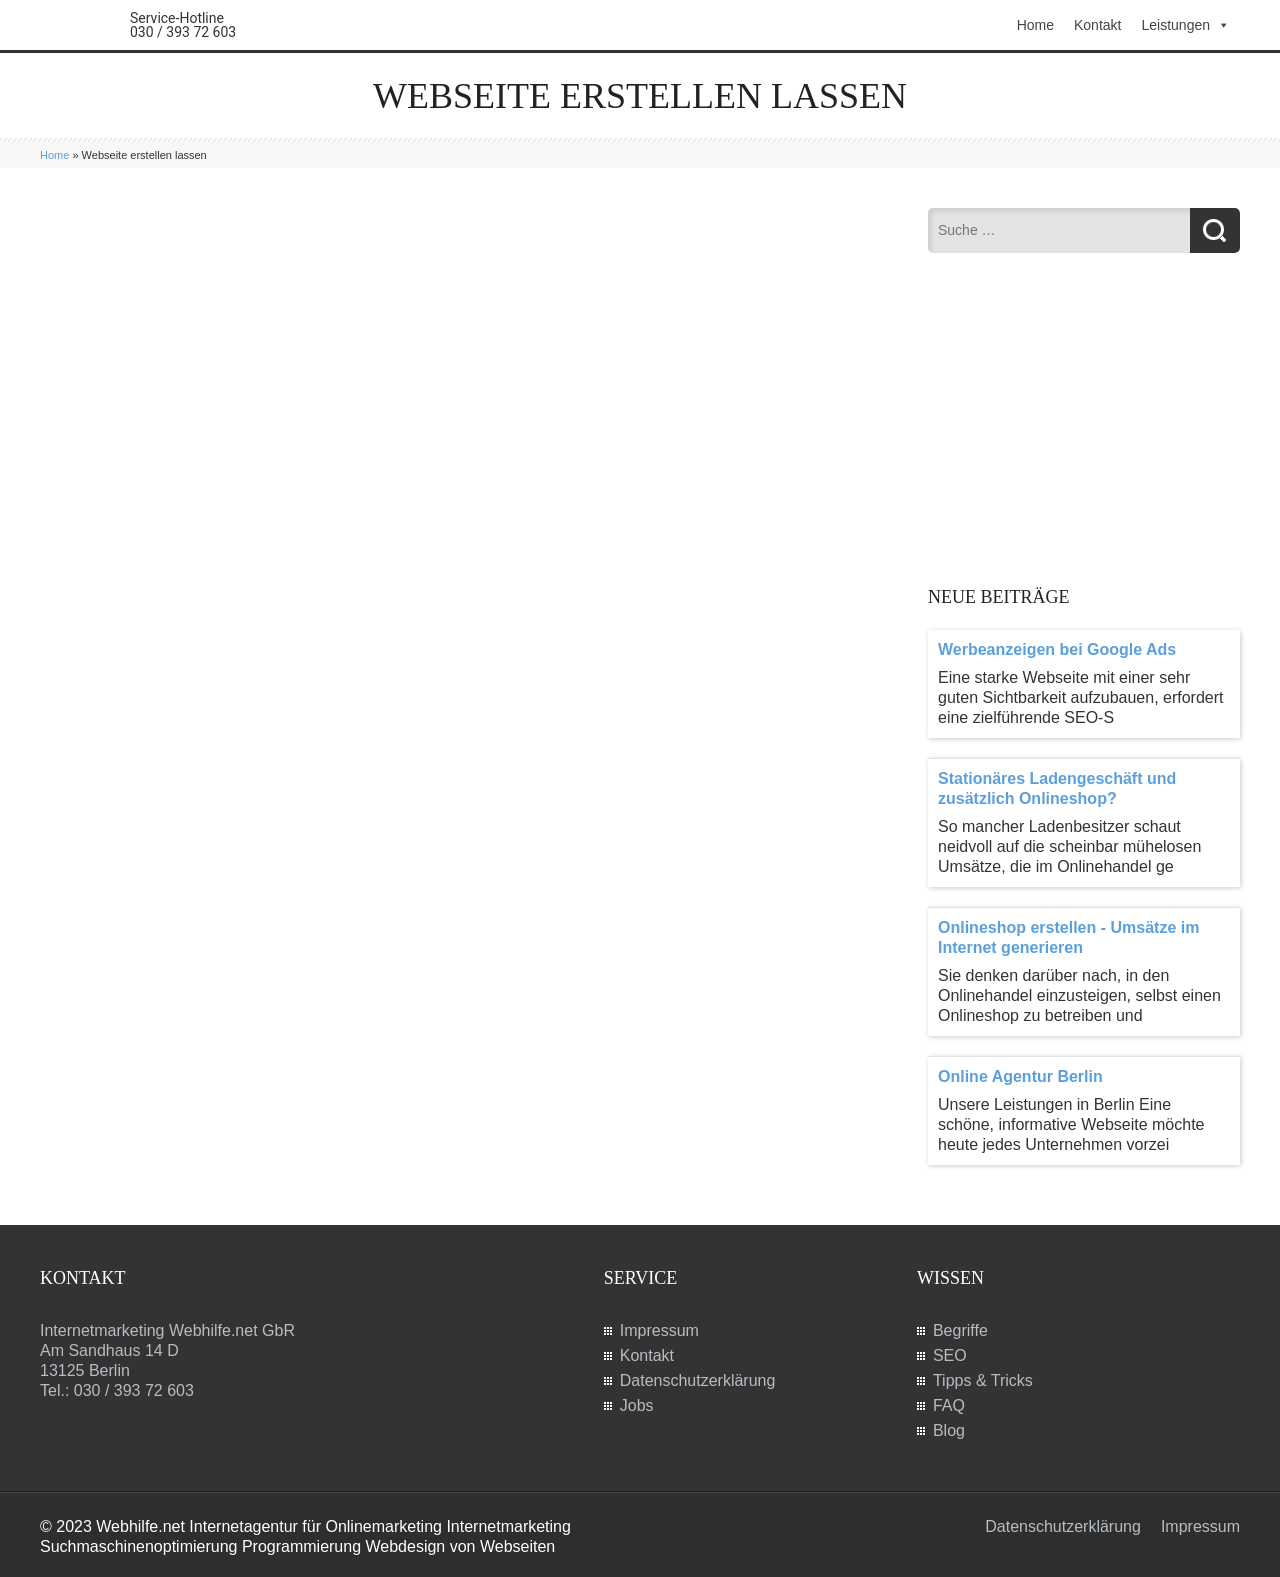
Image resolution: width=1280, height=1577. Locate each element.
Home (1035, 25)
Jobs (637, 1405)
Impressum (659, 1330)
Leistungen (1185, 25)
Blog (949, 1430)
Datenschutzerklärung (698, 1380)
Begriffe (960, 1330)
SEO (950, 1355)
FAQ (949, 1405)
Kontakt (1097, 25)
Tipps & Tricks (983, 1380)
